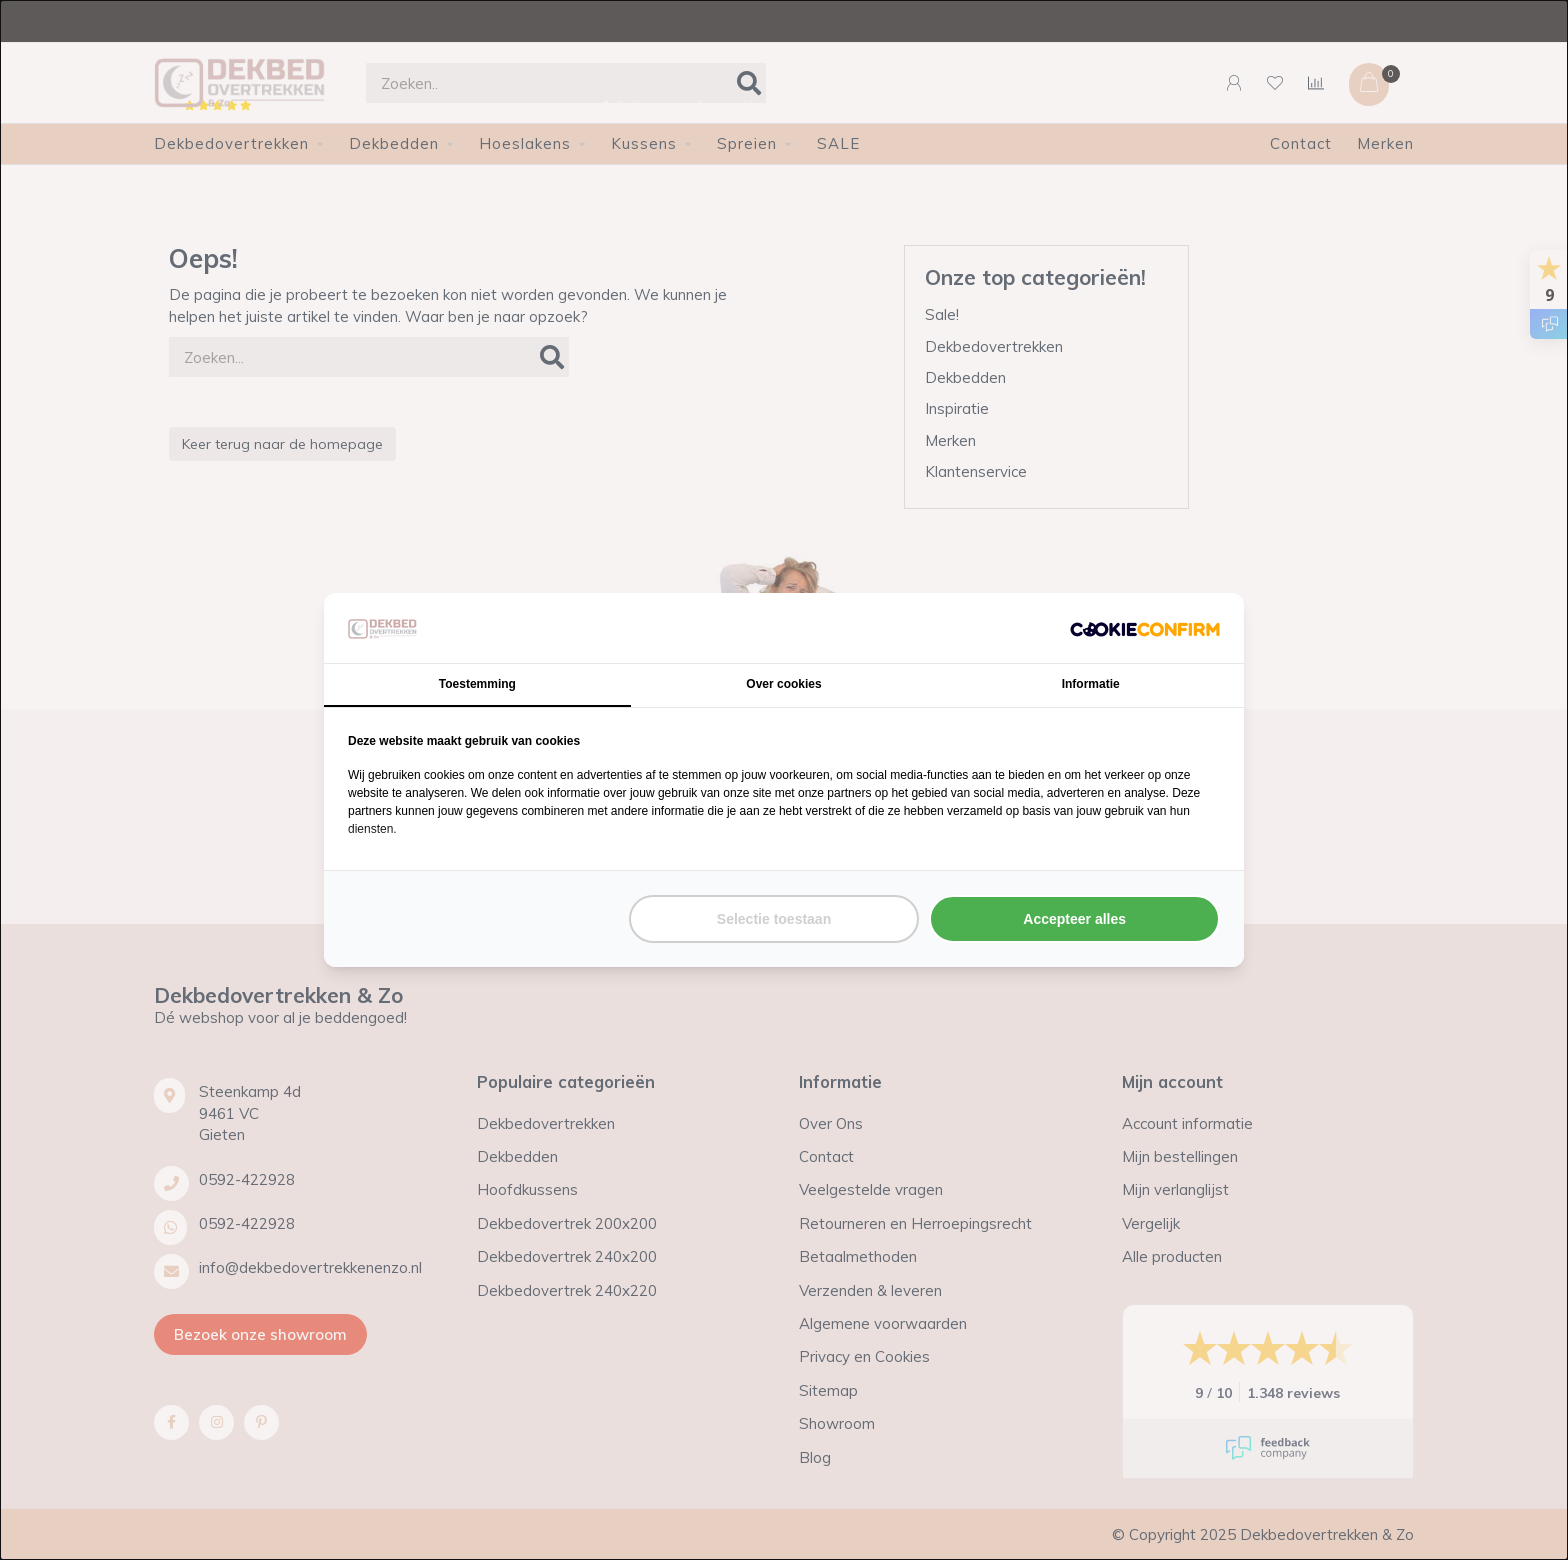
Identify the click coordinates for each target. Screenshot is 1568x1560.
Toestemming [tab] (477, 684)
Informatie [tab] (1091, 684)
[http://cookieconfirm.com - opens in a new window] (1145, 627)
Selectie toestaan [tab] (774, 919)
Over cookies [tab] (783, 684)
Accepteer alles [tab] (1074, 919)
